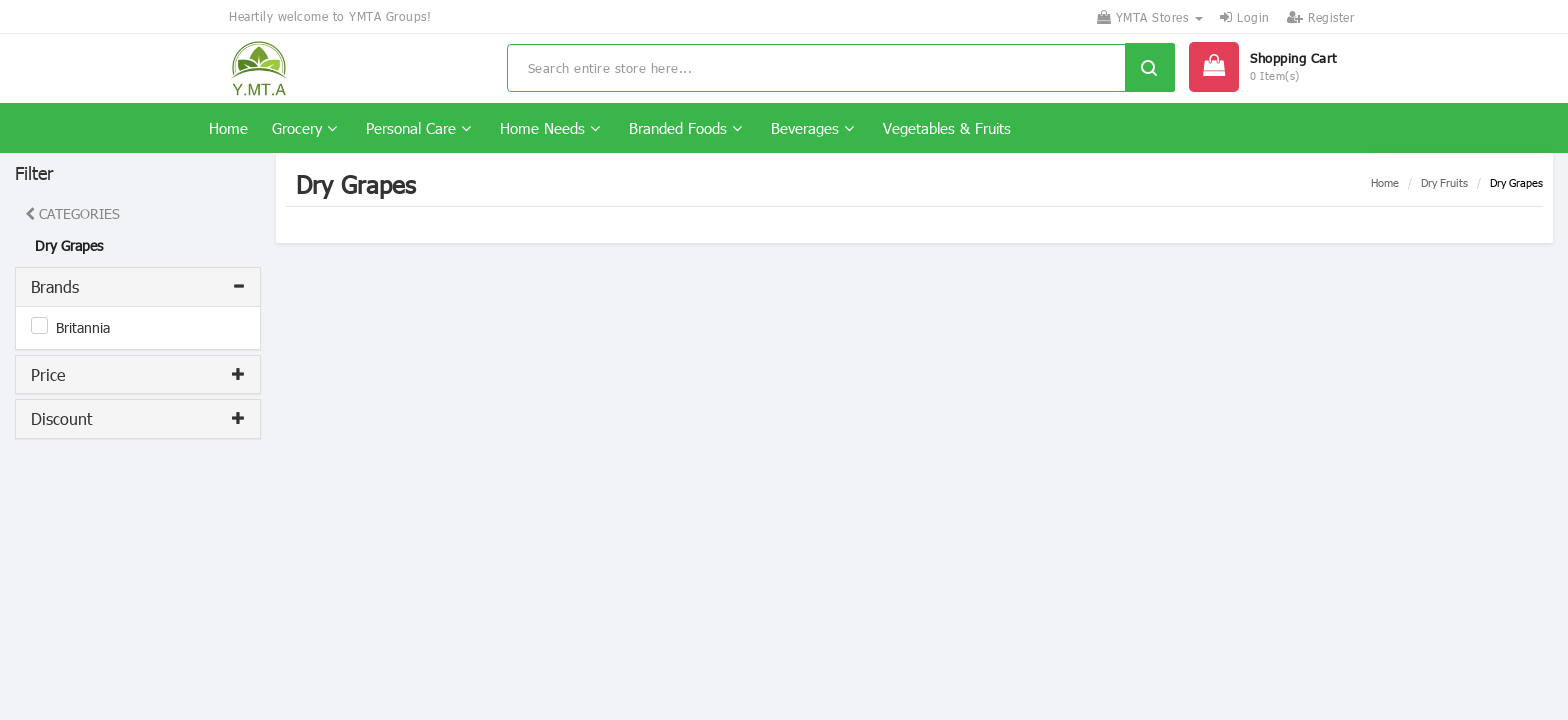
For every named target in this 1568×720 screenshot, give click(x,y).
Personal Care (418, 128)
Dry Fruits (1444, 182)
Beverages (812, 128)
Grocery (304, 128)
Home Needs (550, 128)
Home (228, 128)
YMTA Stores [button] (1150, 17)
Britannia (83, 327)
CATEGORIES (72, 213)
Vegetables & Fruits (947, 128)
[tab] (138, 287)
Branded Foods (685, 128)
